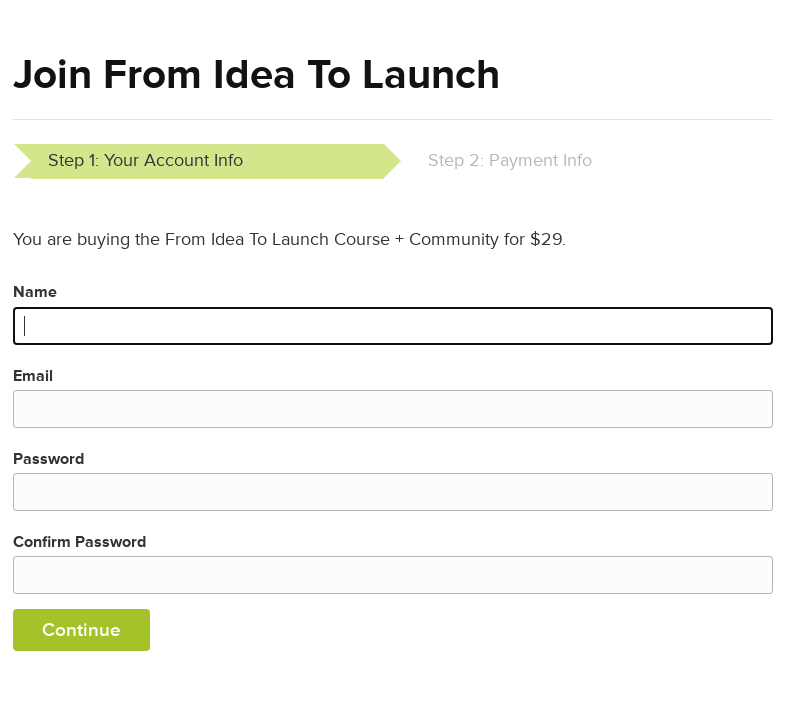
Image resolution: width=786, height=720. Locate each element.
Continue (81, 630)
